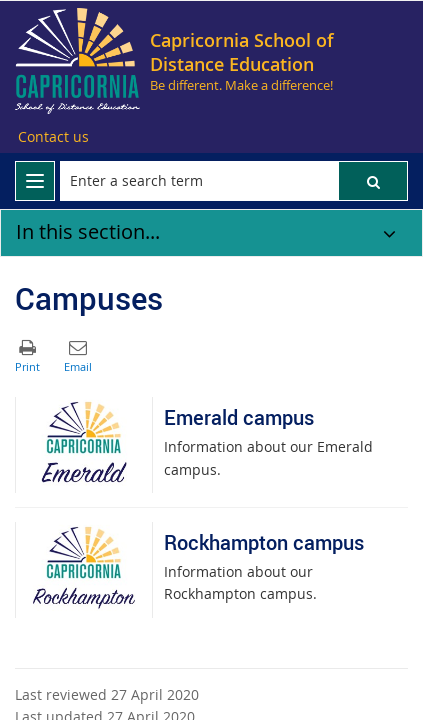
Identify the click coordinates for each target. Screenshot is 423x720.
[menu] (35, 181)
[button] (373, 181)
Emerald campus (239, 417)
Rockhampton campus (264, 542)
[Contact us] (53, 137)
